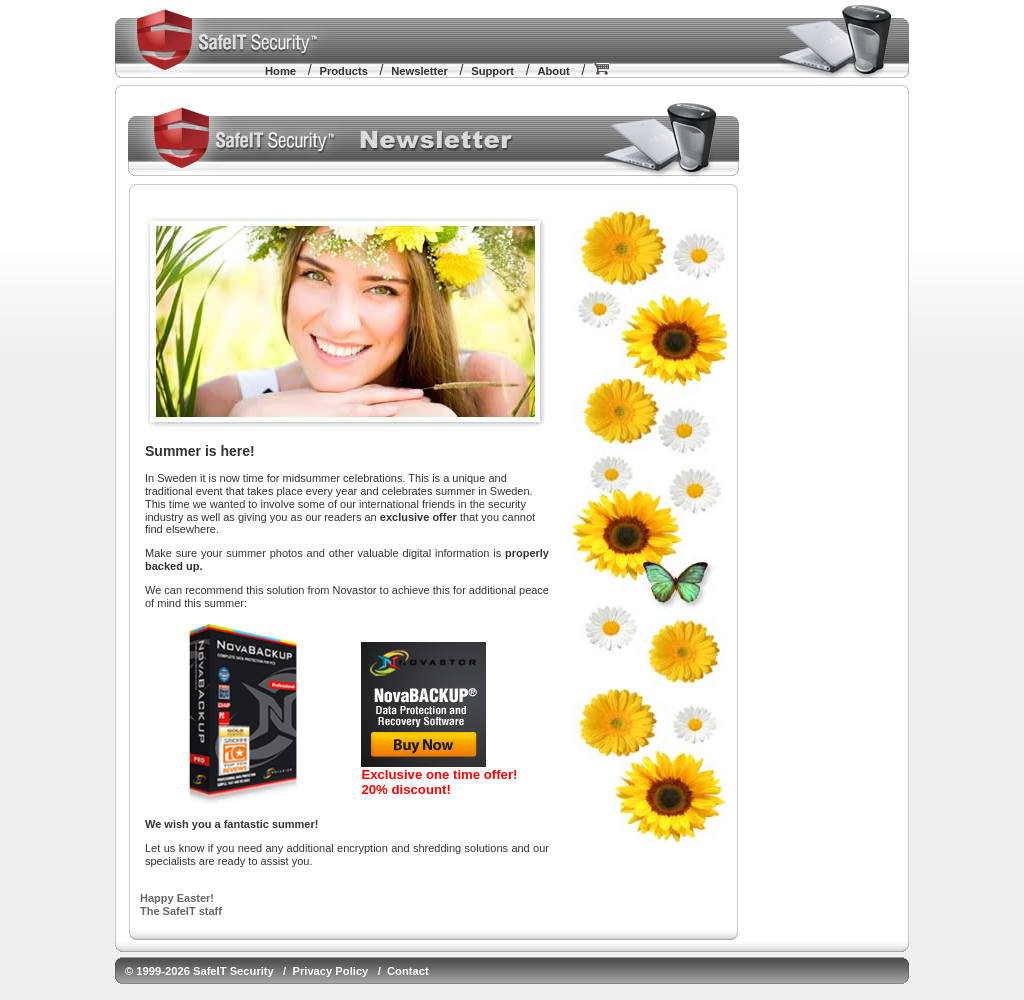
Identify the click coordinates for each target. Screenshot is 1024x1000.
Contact (408, 971)
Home (280, 71)
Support (492, 71)
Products (343, 71)
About (553, 71)
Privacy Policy (330, 971)
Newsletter (419, 71)
